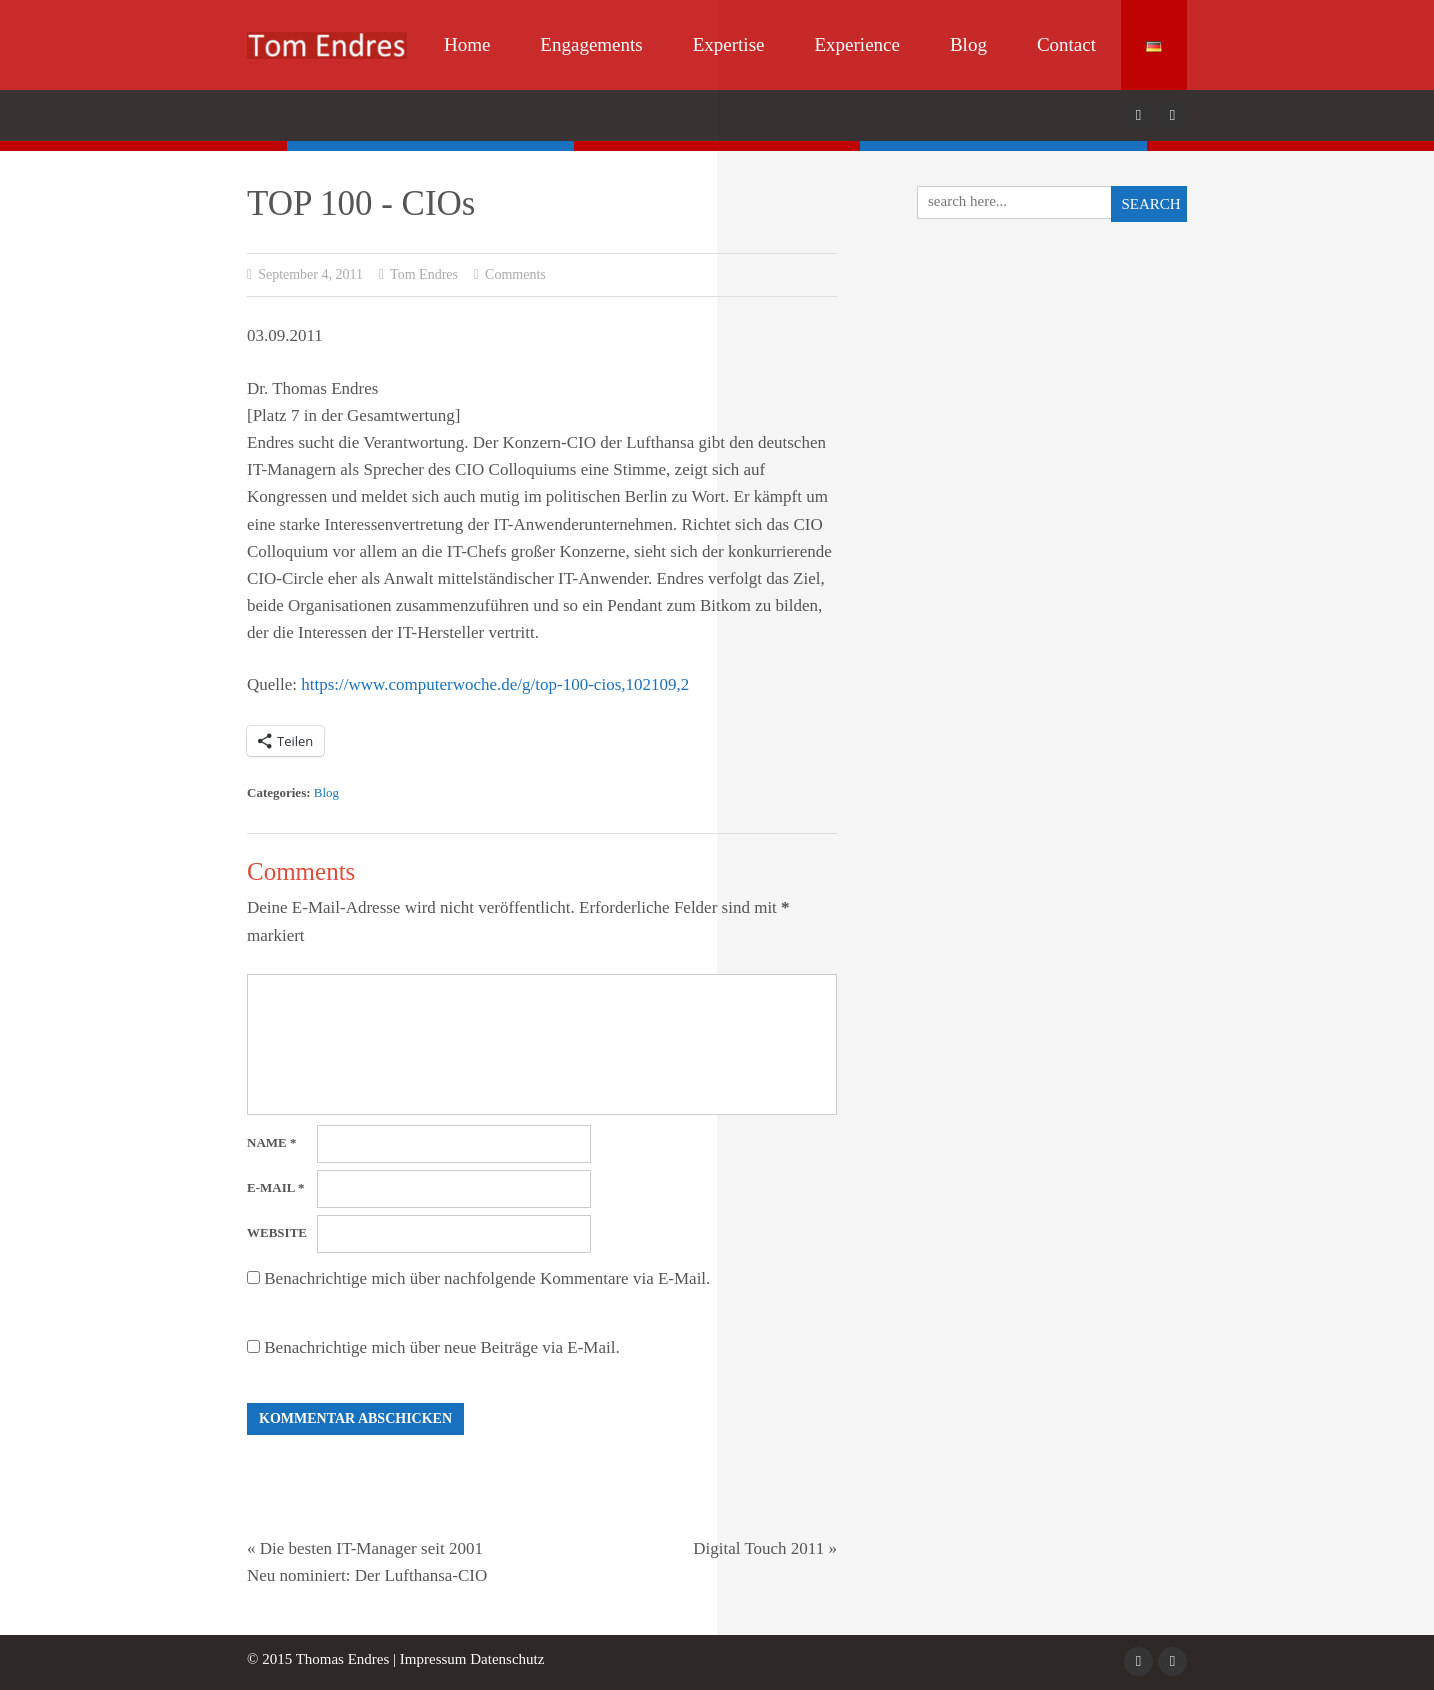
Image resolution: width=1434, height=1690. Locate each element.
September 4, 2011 (305, 274)
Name (271, 1142)
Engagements (591, 44)
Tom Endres (418, 274)
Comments (510, 274)
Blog (968, 44)
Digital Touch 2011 (758, 1548)
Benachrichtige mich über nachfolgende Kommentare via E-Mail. (487, 1278)
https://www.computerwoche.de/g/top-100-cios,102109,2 (495, 684)
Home (467, 44)
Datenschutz (507, 1659)
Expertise (729, 44)
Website (277, 1232)
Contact (1066, 44)
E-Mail (275, 1187)
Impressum (433, 1659)
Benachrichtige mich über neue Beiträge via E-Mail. (441, 1347)
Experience (856, 44)
